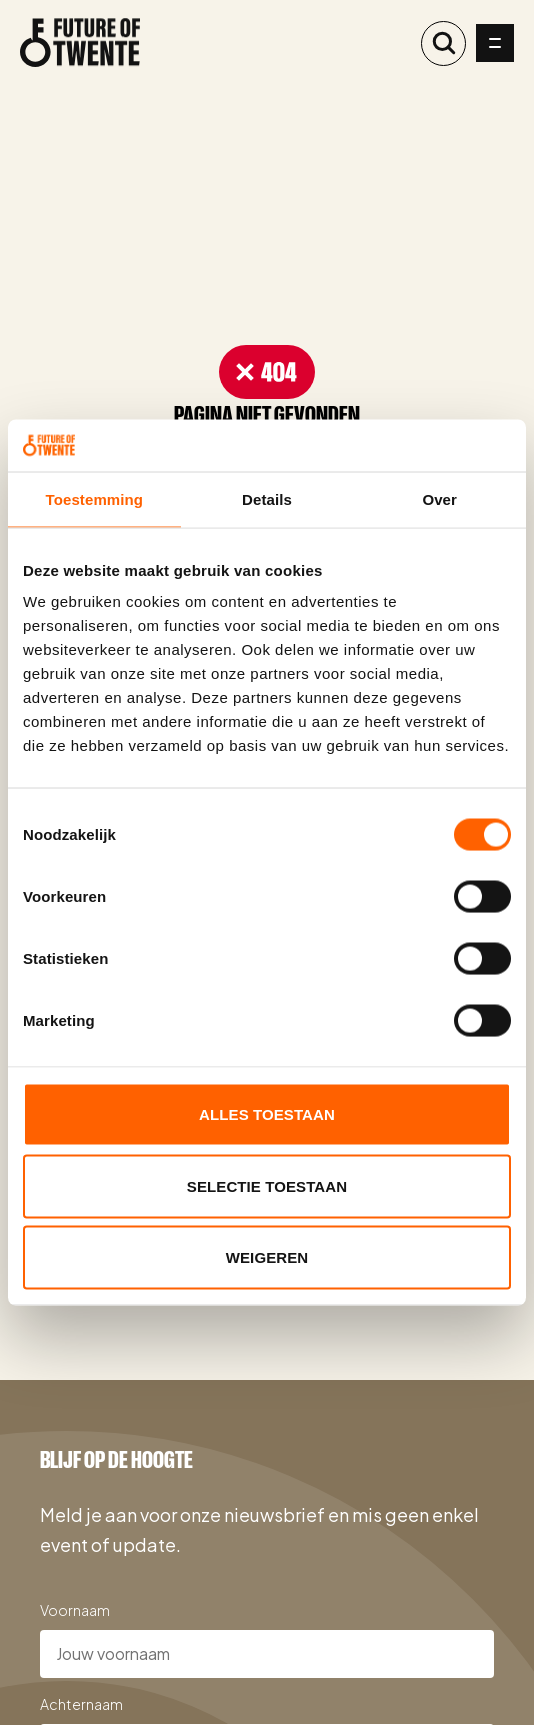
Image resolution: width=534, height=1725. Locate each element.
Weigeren (267, 1257)
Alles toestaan (267, 1114)
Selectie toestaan (267, 1185)
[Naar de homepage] (80, 43)
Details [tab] (267, 498)
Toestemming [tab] (95, 498)
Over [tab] (439, 498)
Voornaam (75, 1610)
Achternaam (81, 1704)
